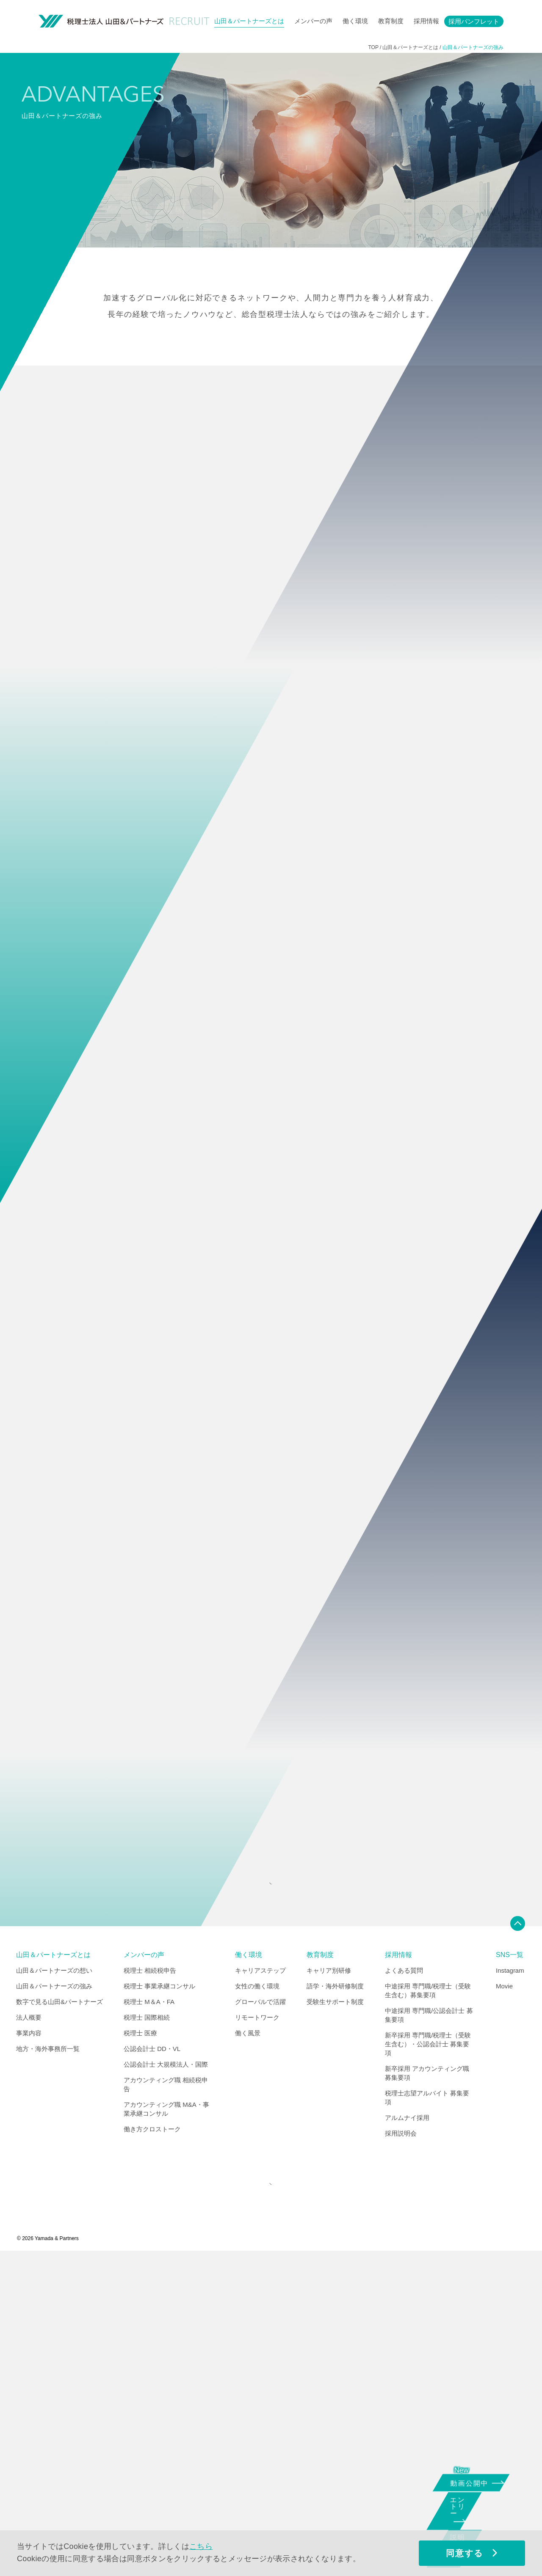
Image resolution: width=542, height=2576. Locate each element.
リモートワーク (257, 2331)
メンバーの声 (313, 21)
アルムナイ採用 (407, 2432)
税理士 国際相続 (147, 2331)
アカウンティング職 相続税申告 (166, 2399)
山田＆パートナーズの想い (54, 2284)
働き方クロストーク (152, 2443)
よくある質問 (404, 2284)
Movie (504, 2300)
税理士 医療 (140, 2347)
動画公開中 (472, 2481)
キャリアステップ (260, 2284)
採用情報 (426, 21)
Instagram (510, 2284)
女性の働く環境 (257, 2300)
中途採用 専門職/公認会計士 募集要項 (429, 2329)
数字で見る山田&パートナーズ (59, 2316)
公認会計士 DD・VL (152, 2363)
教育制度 (391, 21)
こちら (201, 2546)
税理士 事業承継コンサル (159, 2300)
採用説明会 (401, 2447)
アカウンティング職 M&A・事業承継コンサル (166, 2423)
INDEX (269, 2192)
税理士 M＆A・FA (149, 2316)
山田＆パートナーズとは (249, 21)
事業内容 (28, 2347)
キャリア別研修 (329, 2284)
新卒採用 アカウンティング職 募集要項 (427, 2387)
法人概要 (28, 2331)
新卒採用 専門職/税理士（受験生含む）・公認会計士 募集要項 (428, 2358)
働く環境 (355, 21)
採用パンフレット (473, 21)
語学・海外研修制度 (335, 2300)
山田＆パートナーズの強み (54, 2300)
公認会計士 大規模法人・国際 (166, 2378)
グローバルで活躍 (260, 2316)
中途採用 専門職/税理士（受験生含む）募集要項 (428, 2305)
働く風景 (247, 2347)
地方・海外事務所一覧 (48, 2363)
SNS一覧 (509, 2269)
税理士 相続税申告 (150, 2284)
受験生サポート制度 (335, 2316)
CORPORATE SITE (269, 2503)
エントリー (468, 2513)
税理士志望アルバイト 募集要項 (427, 2412)
